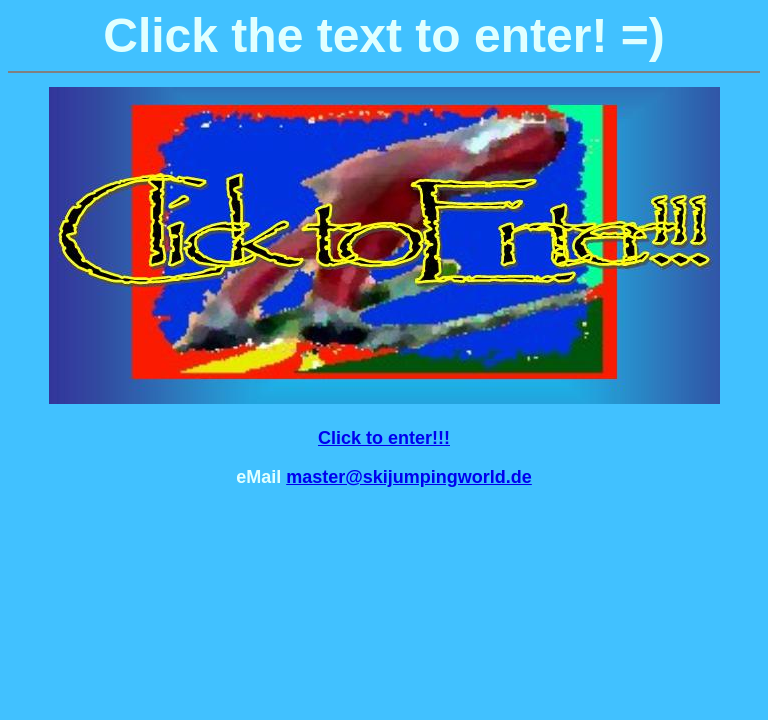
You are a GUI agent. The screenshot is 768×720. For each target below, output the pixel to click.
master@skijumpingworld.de (409, 477)
